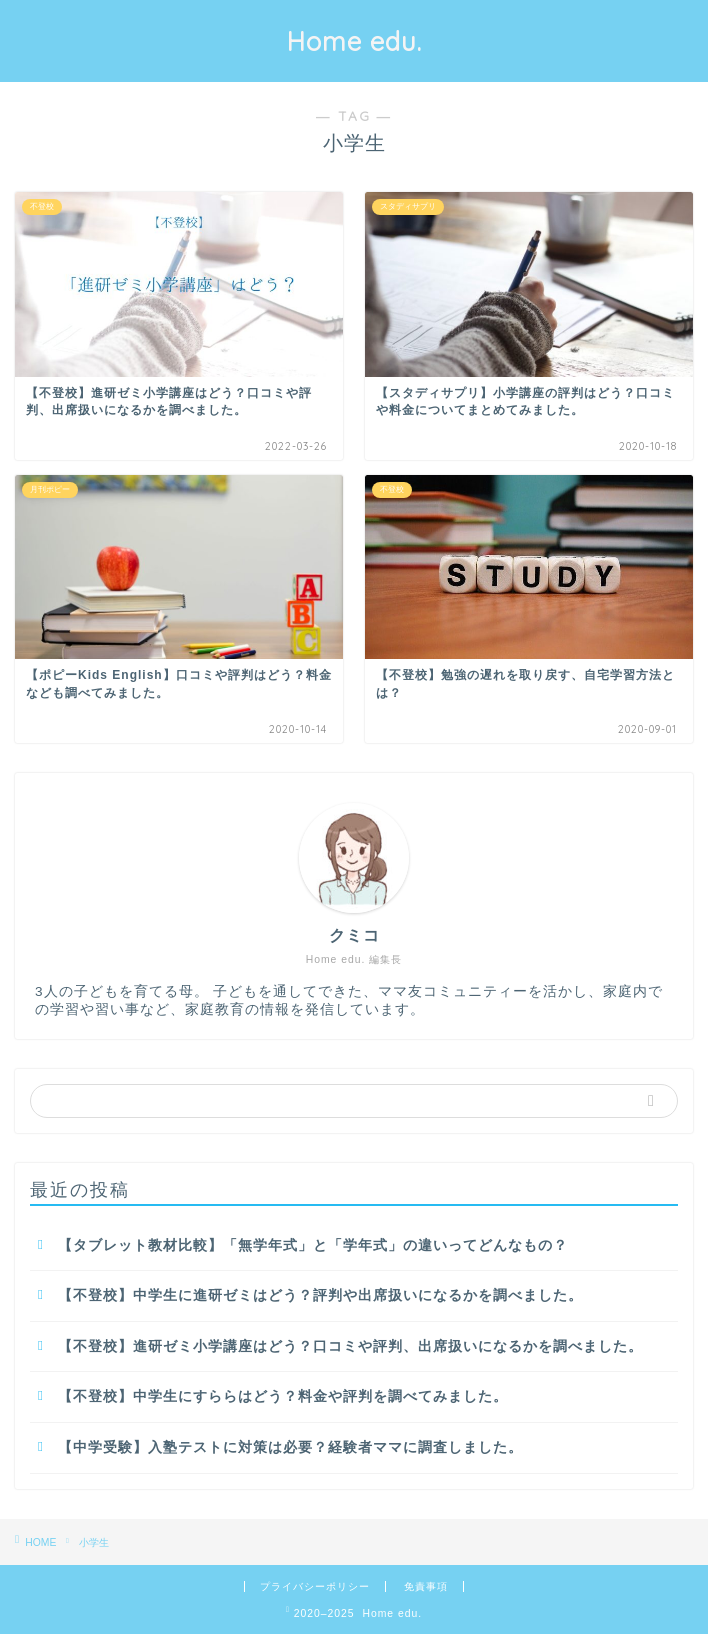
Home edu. (354, 41)
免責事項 (426, 1586)
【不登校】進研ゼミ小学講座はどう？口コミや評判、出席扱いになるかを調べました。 (350, 1346)
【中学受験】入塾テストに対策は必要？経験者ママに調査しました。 (290, 1447)
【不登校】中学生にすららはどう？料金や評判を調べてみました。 (283, 1396)
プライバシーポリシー (315, 1586)
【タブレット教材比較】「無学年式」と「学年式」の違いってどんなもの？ (313, 1245)
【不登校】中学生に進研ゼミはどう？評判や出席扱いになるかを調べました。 (320, 1295)
